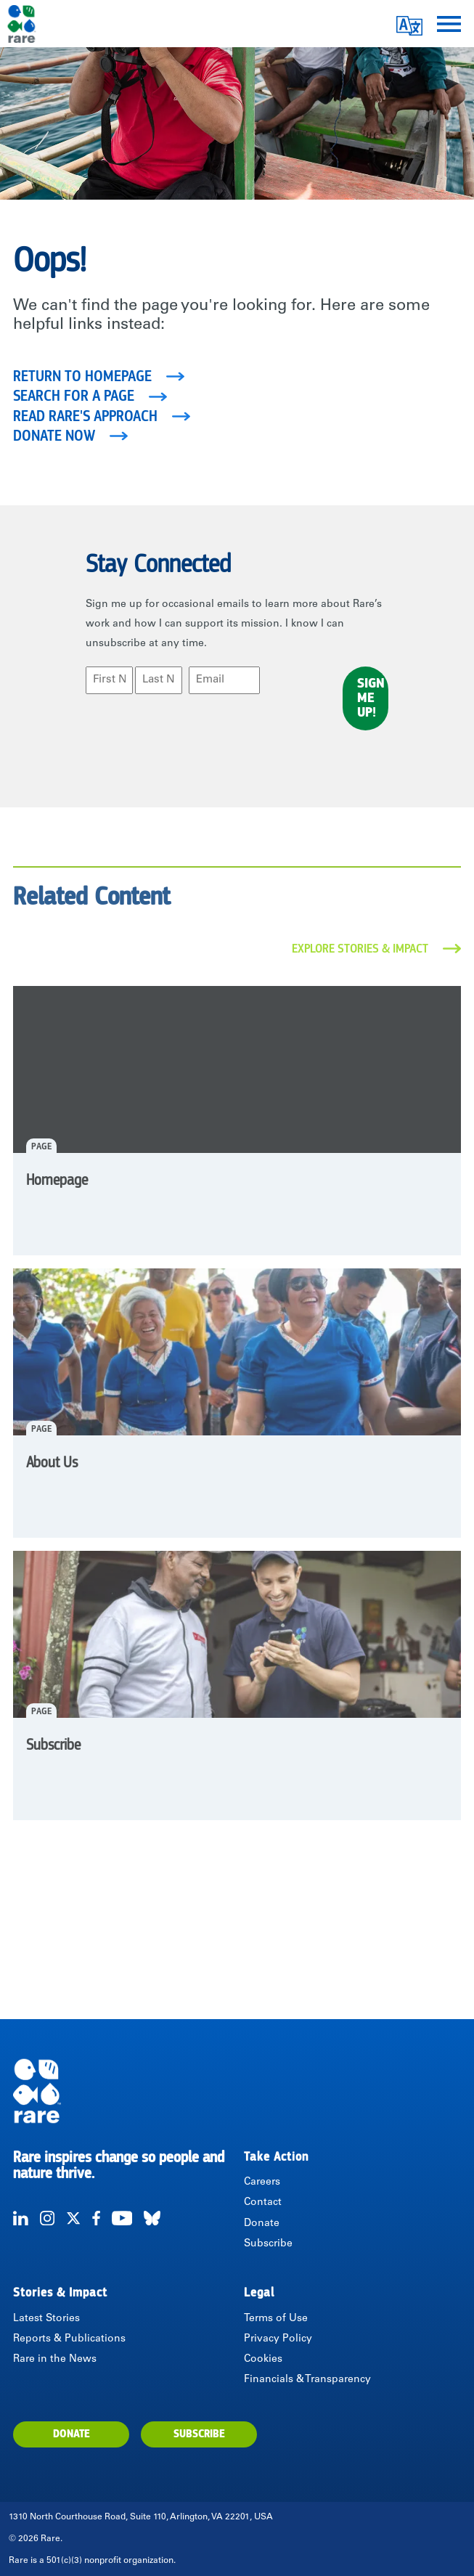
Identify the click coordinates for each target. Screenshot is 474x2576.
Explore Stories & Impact (360, 948)
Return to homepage (82, 377)
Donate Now (54, 436)
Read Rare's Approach (85, 417)
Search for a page (73, 396)
